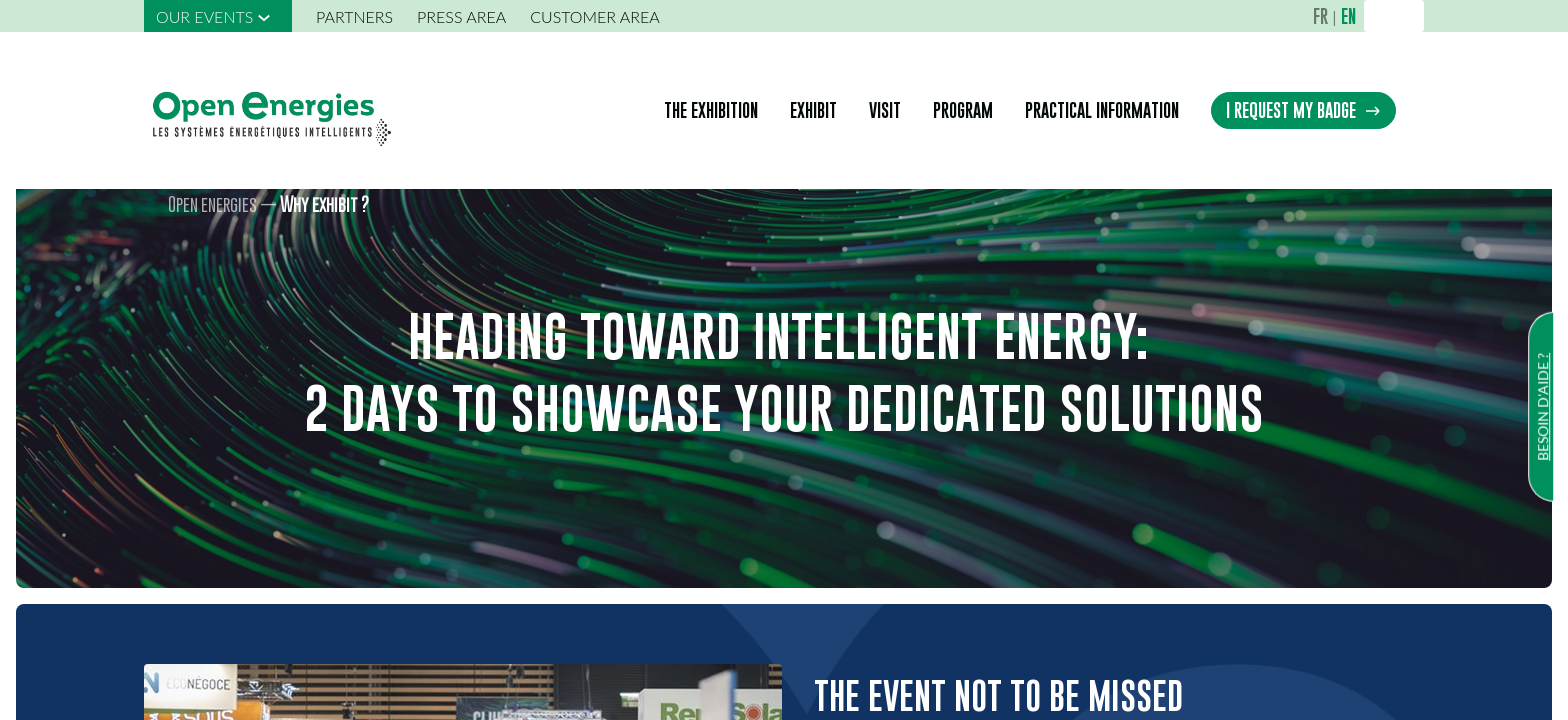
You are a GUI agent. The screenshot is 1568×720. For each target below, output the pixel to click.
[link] (218, 16)
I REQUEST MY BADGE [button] (1303, 110)
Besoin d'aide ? (1542, 407)
